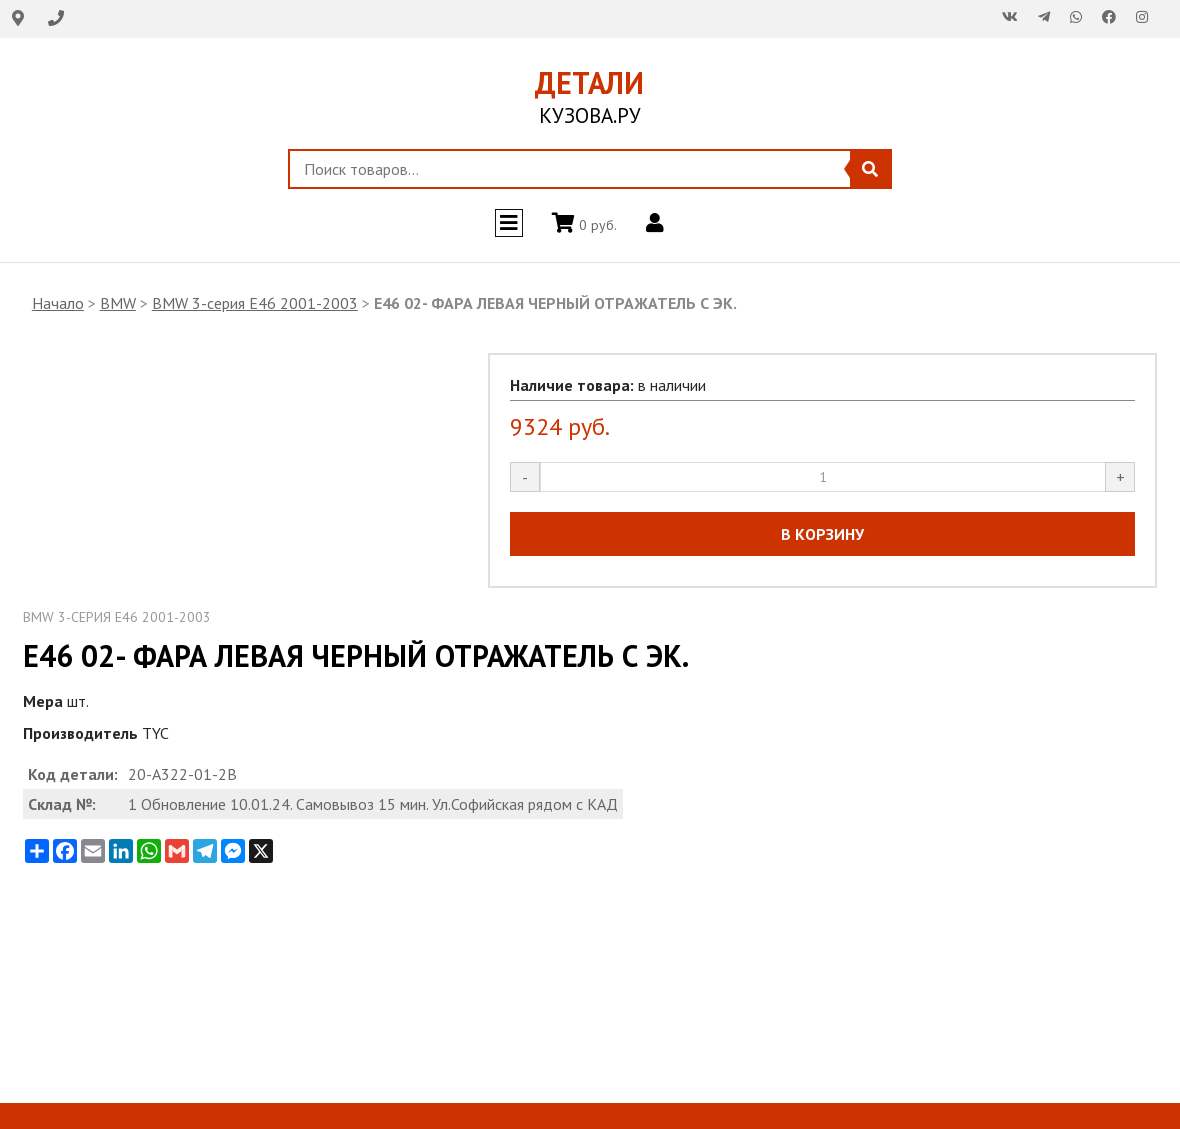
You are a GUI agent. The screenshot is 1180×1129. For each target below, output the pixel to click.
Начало (58, 303)
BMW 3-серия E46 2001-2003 (255, 303)
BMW (118, 303)
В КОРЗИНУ (822, 534)
